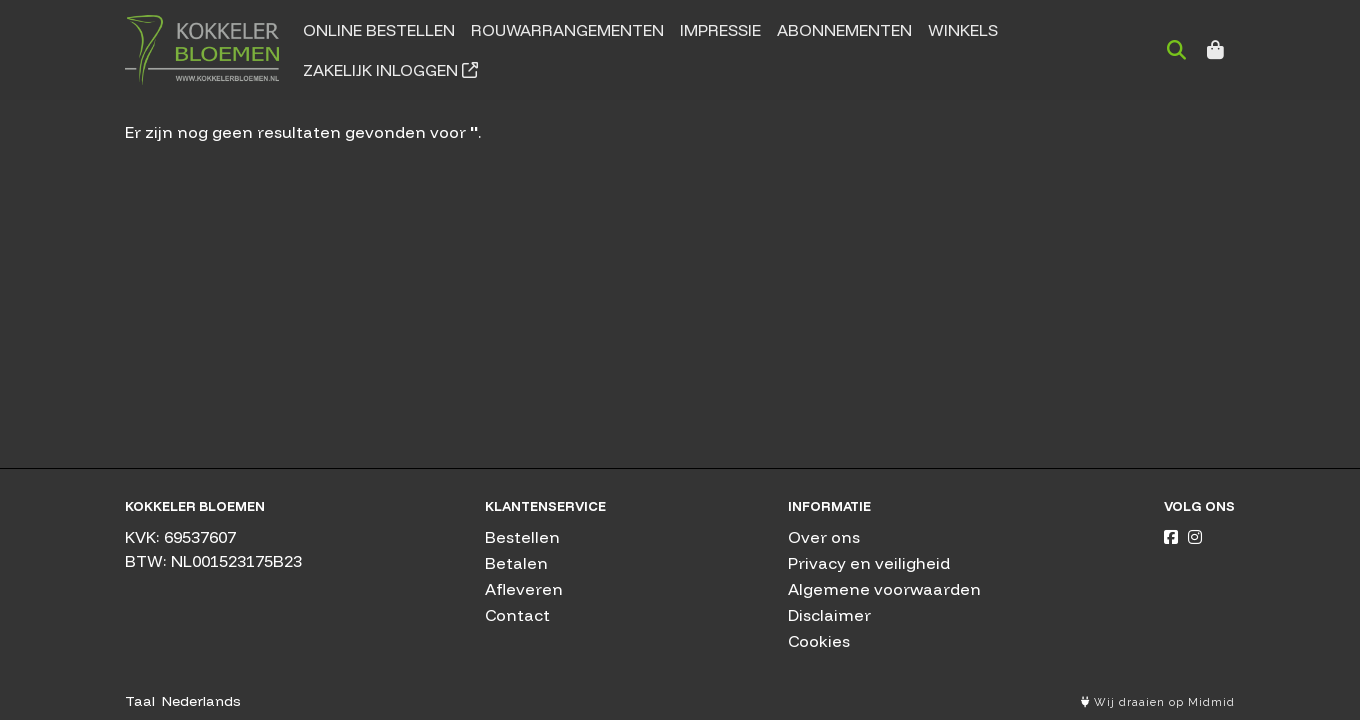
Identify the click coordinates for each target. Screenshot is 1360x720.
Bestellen (522, 537)
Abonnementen (844, 30)
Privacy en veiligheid (869, 563)
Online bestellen (379, 30)
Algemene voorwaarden (884, 589)
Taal (140, 701)
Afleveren (524, 589)
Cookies (819, 641)
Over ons (824, 537)
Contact (517, 615)
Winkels (963, 30)
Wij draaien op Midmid (1158, 702)
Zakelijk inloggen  (390, 70)
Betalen (516, 563)
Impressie (720, 30)
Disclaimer (829, 615)
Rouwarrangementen (567, 30)
